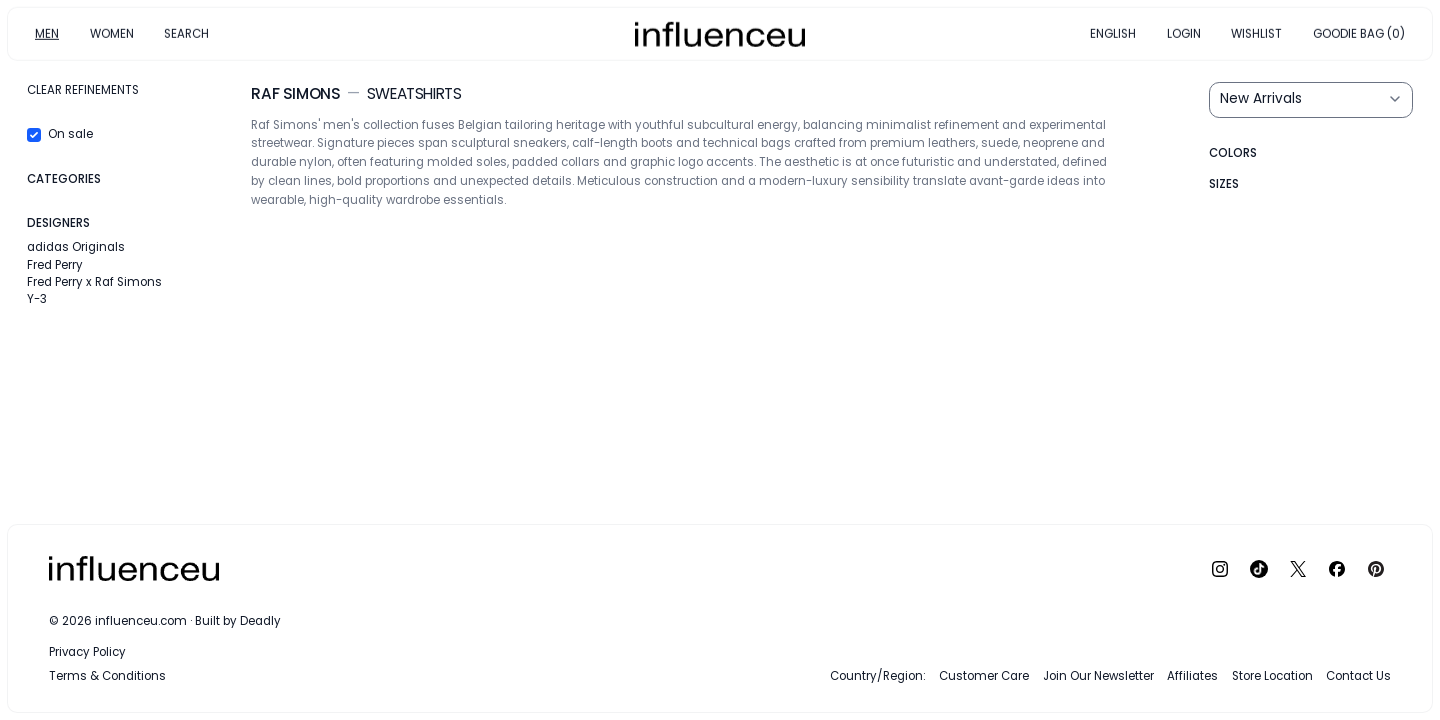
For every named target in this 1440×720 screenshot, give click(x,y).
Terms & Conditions (107, 676)
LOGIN (1184, 33)
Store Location (1272, 676)
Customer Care (984, 676)
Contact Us (1358, 676)
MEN (47, 33)
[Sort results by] (1311, 100)
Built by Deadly (238, 621)
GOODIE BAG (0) (1359, 33)
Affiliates (1192, 676)
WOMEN (112, 33)
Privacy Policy (87, 652)
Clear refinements (83, 90)
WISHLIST (1256, 33)
